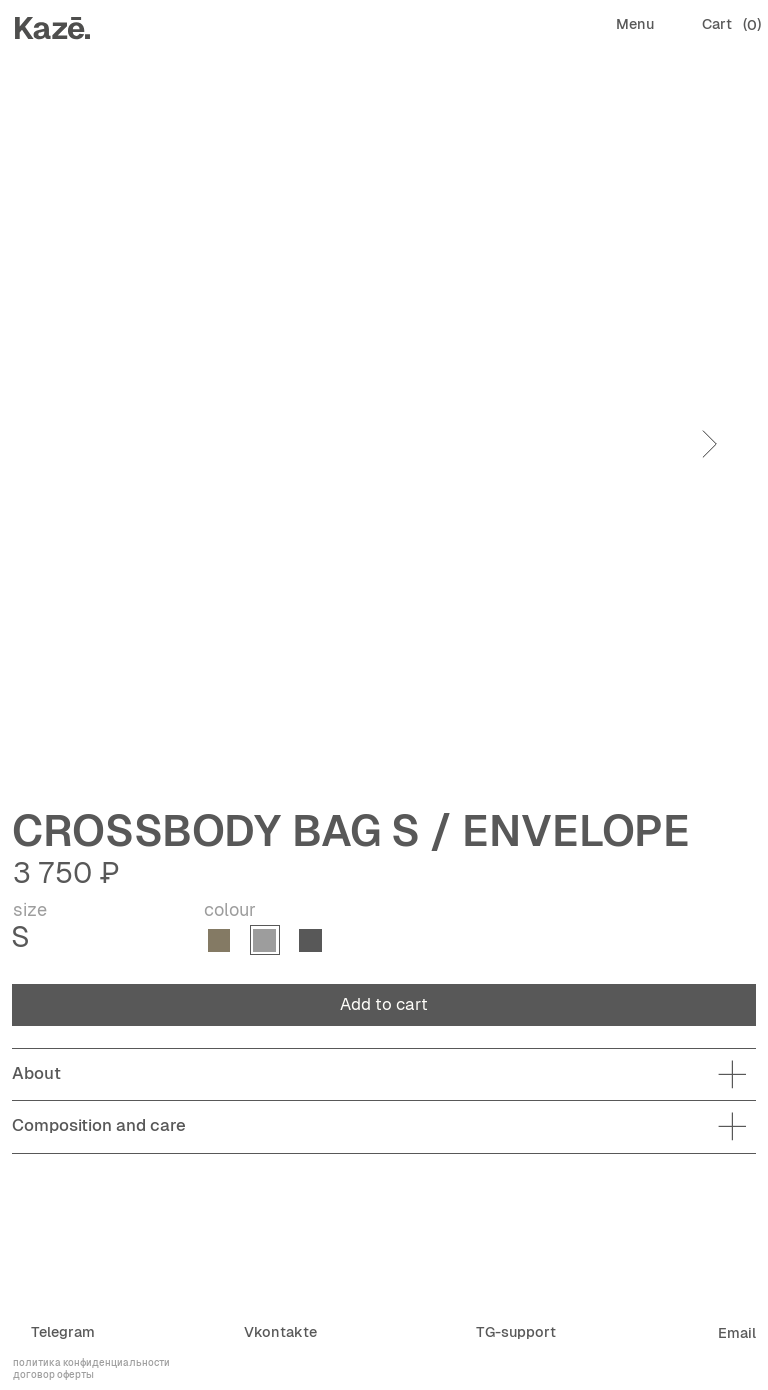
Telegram (63, 1332)
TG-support (516, 1332)
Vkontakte (280, 1332)
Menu (635, 24)
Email (737, 1333)
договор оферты (53, 1374)
